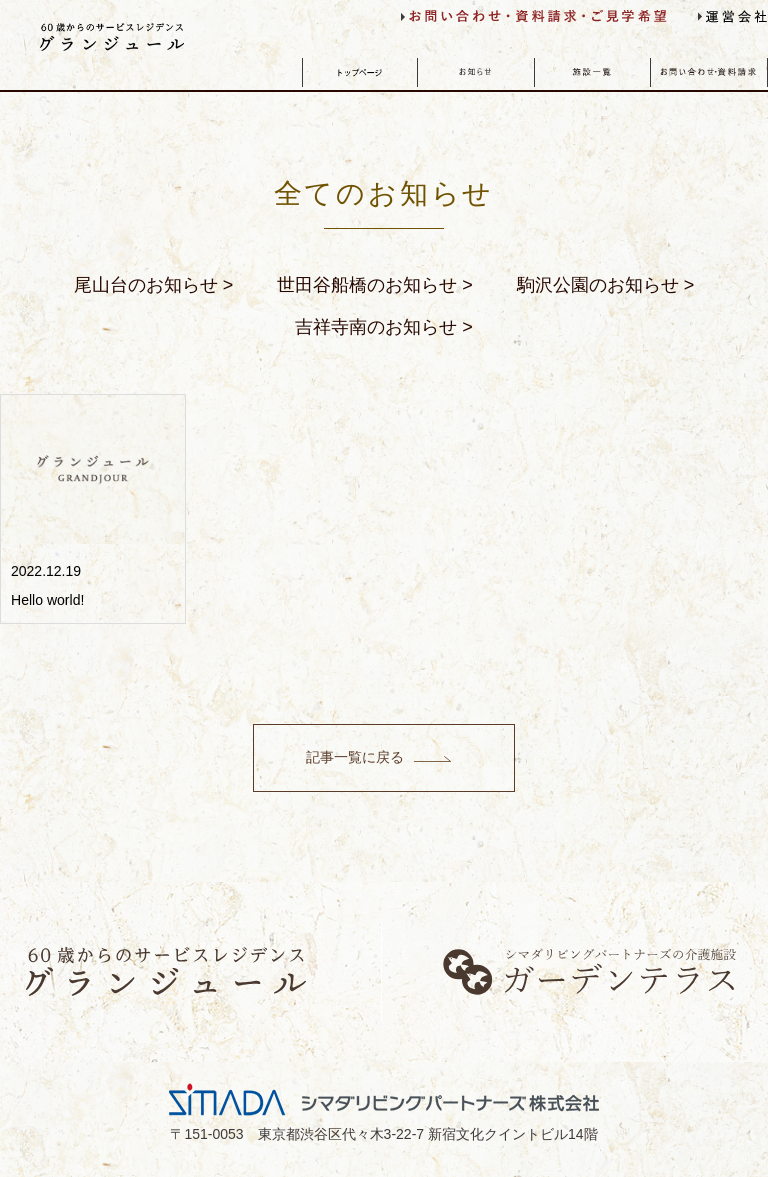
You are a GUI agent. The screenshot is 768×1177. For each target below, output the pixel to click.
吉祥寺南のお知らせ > (384, 327)
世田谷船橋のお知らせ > (375, 285)
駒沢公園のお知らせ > (606, 285)
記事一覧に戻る (355, 757)
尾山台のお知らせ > (154, 285)
